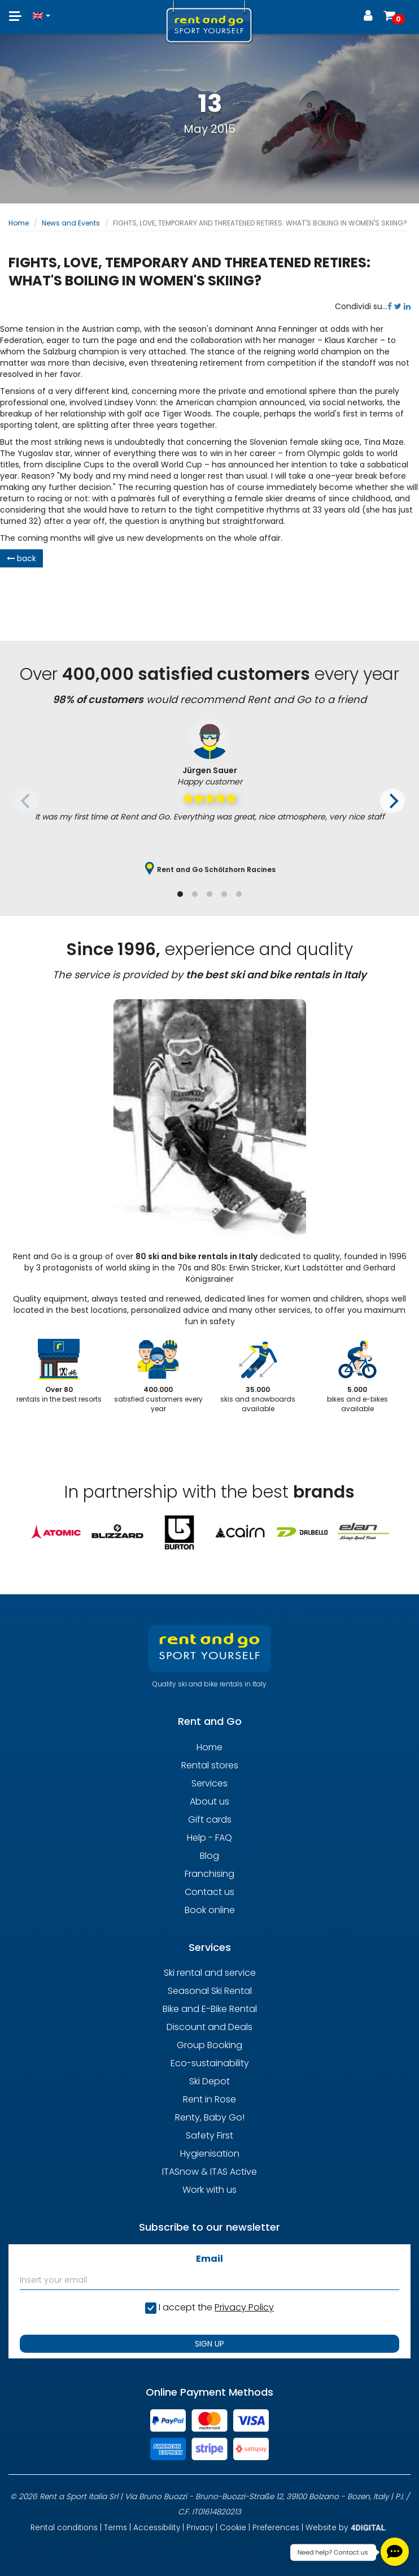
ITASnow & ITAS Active (209, 2171)
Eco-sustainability (210, 2063)
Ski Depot (209, 2081)
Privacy (199, 2527)
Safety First (209, 2135)
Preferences (275, 2527)
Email (209, 2258)
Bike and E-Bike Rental (210, 2008)
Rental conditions (64, 2527)
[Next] (392, 800)
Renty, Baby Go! (210, 2117)
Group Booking (209, 2045)
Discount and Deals (209, 2026)
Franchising (209, 1873)
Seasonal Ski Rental (210, 1990)
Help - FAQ (209, 1837)
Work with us (209, 2189)
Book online (210, 1909)
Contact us (209, 1891)
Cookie (233, 2527)
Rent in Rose (209, 2099)
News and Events (71, 223)
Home (18, 223)
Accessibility (156, 2527)
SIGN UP (209, 2343)
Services (209, 1783)
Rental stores (209, 1765)
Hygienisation (209, 2153)
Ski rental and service (210, 1972)
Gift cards (210, 1819)
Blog (209, 1855)
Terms (115, 2527)
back (21, 558)
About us (209, 1801)
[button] (41, 10)
